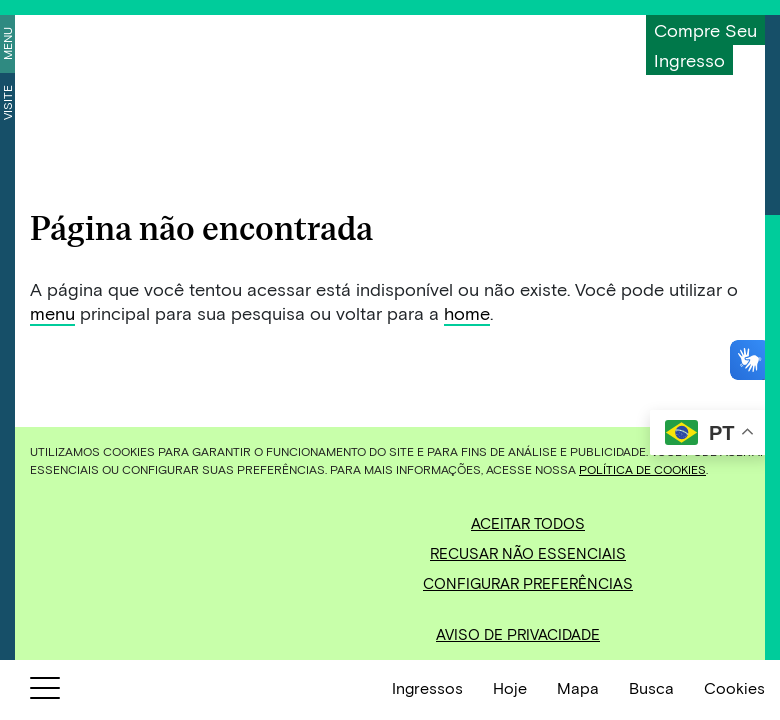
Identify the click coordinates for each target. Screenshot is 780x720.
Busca (651, 687)
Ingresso (689, 60)
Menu (7, 43)
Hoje (510, 687)
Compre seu (705, 30)
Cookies (734, 687)
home (467, 313)
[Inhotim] (116, 42)
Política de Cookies (642, 469)
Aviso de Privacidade (518, 634)
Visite (7, 102)
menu (52, 313)
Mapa (578, 687)
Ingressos (427, 687)
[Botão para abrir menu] (45, 692)
